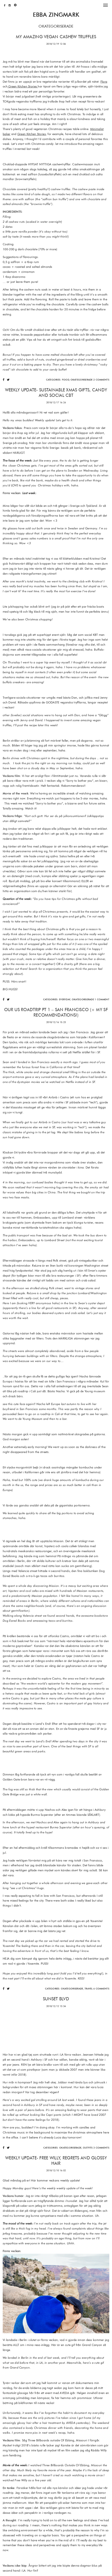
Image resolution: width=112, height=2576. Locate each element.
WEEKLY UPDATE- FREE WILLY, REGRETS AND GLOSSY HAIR (56, 2160)
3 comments (101, 2147)
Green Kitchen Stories (23, 86)
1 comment (102, 999)
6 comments (101, 1988)
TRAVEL (89, 1988)
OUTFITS (88, 2147)
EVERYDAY (64, 999)
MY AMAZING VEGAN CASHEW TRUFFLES (56, 36)
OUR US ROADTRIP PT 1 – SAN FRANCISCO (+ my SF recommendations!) (56, 1012)
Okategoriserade (82, 379)
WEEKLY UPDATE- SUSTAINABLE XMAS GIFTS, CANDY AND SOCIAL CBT (56, 392)
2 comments (101, 379)
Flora (103, 81)
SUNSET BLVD (56, 1998)
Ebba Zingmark (56, 14)
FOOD (65, 379)
